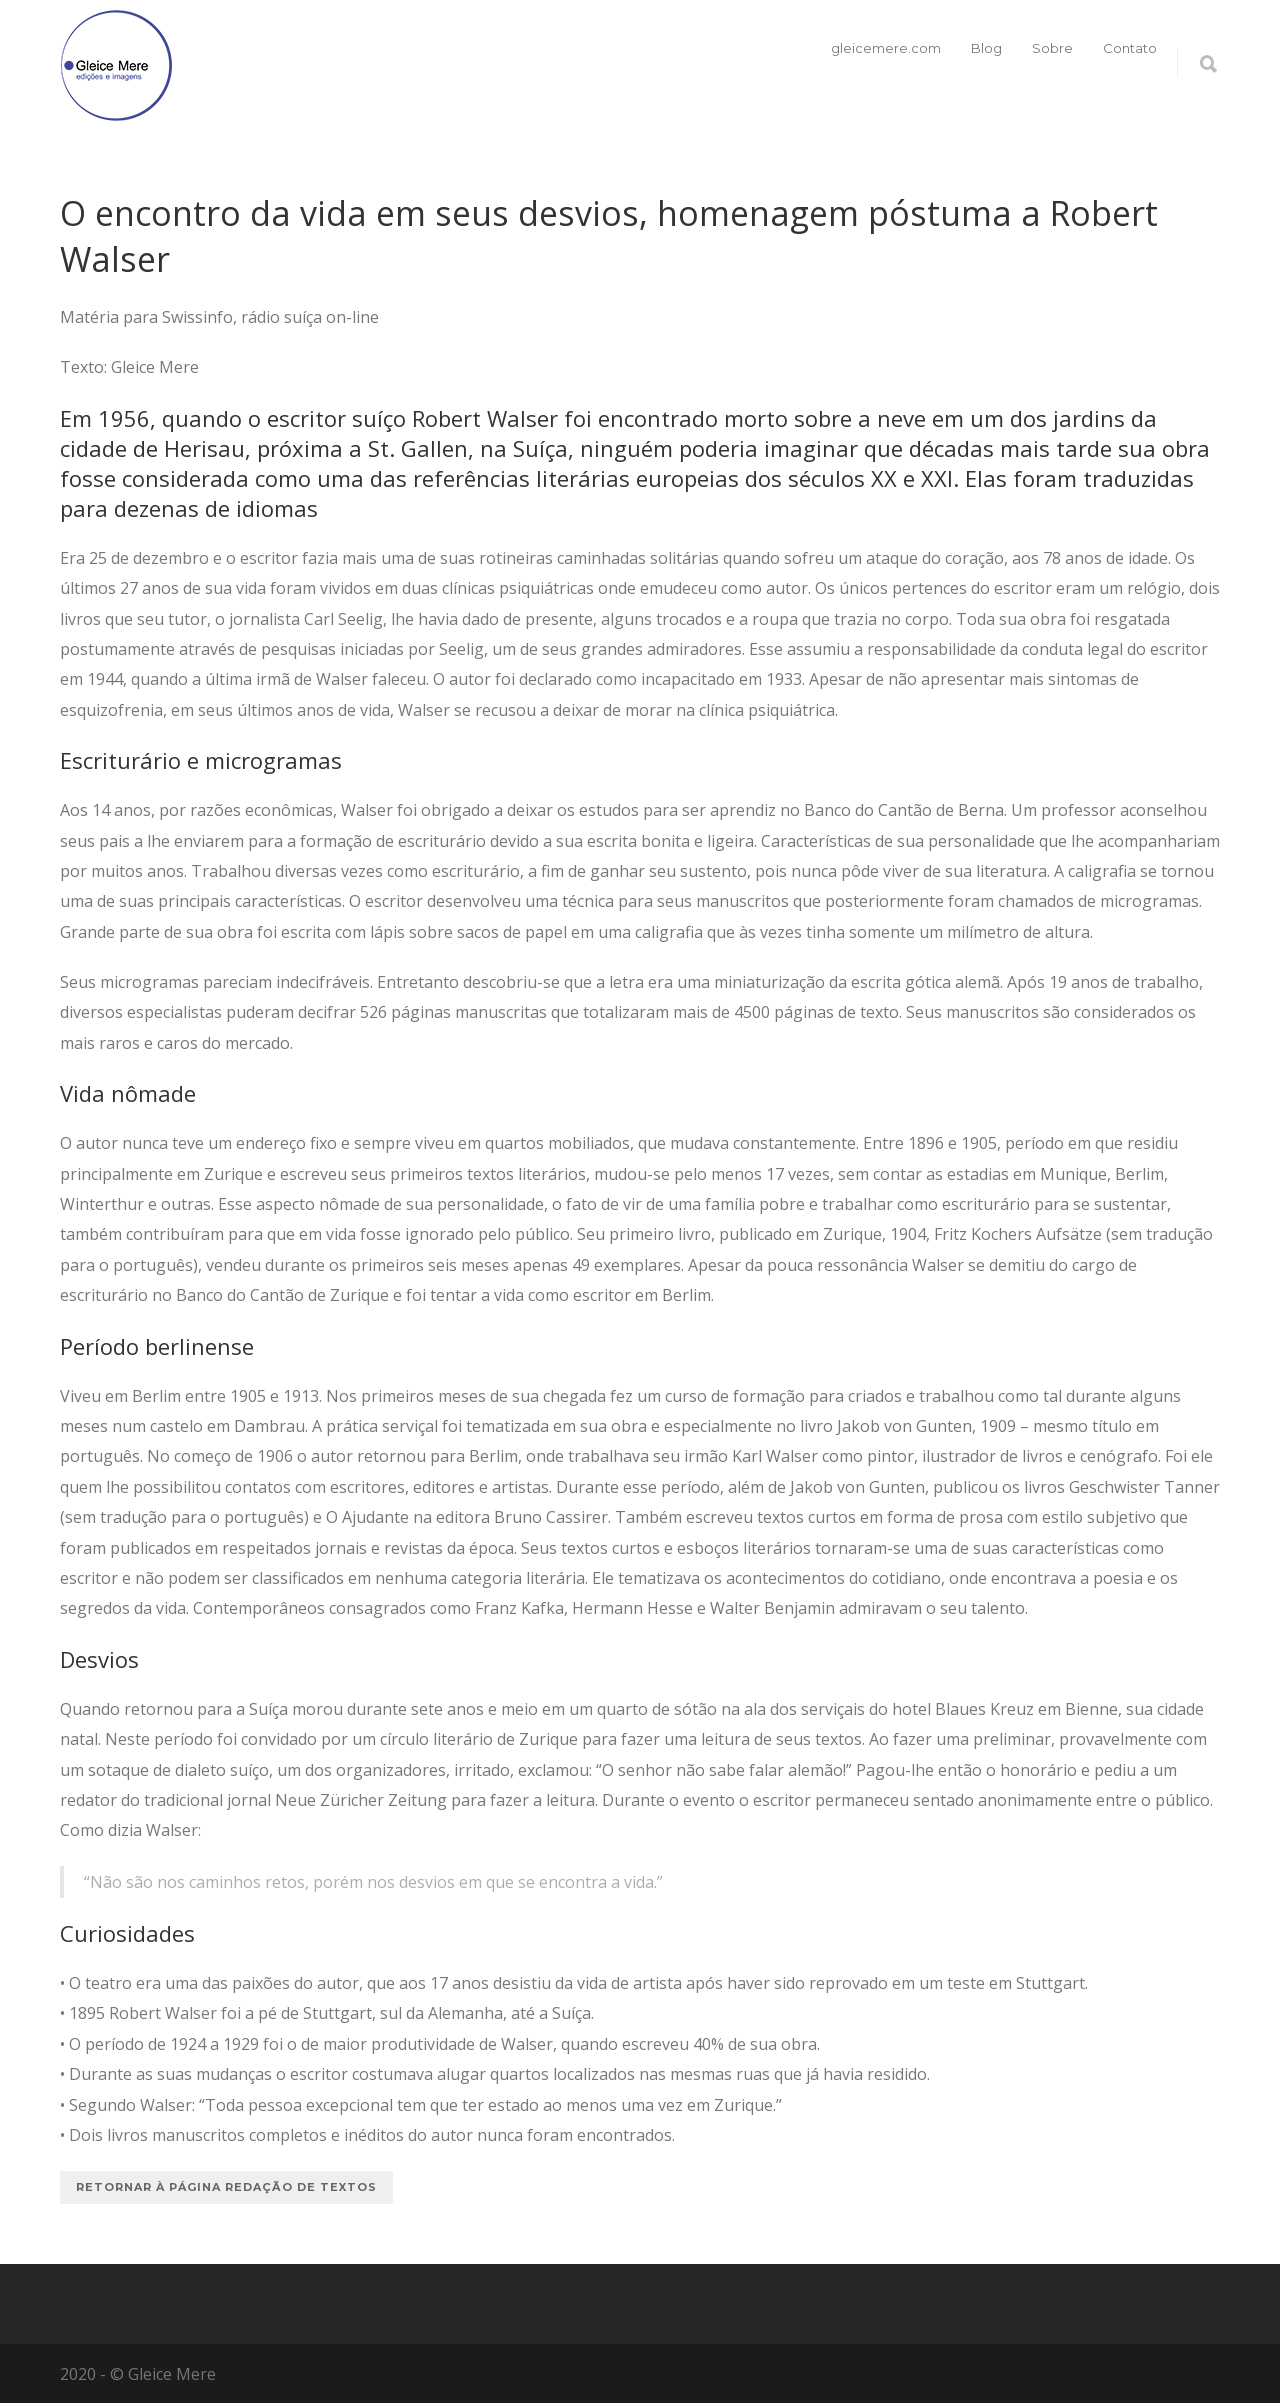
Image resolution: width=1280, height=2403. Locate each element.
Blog (986, 48)
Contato (1130, 48)
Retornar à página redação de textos (226, 2187)
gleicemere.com (886, 48)
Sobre (1052, 48)
